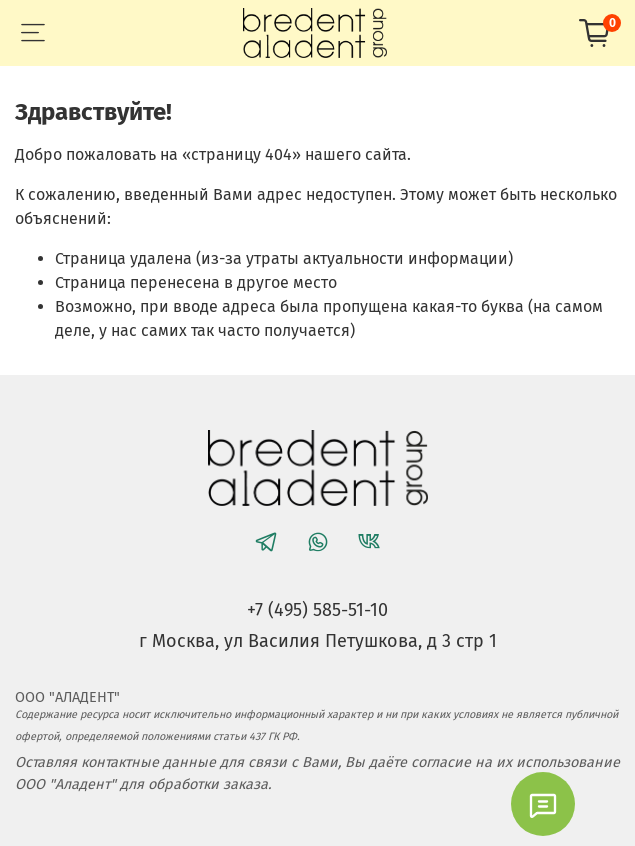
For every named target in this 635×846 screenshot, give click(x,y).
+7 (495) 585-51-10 (317, 610)
